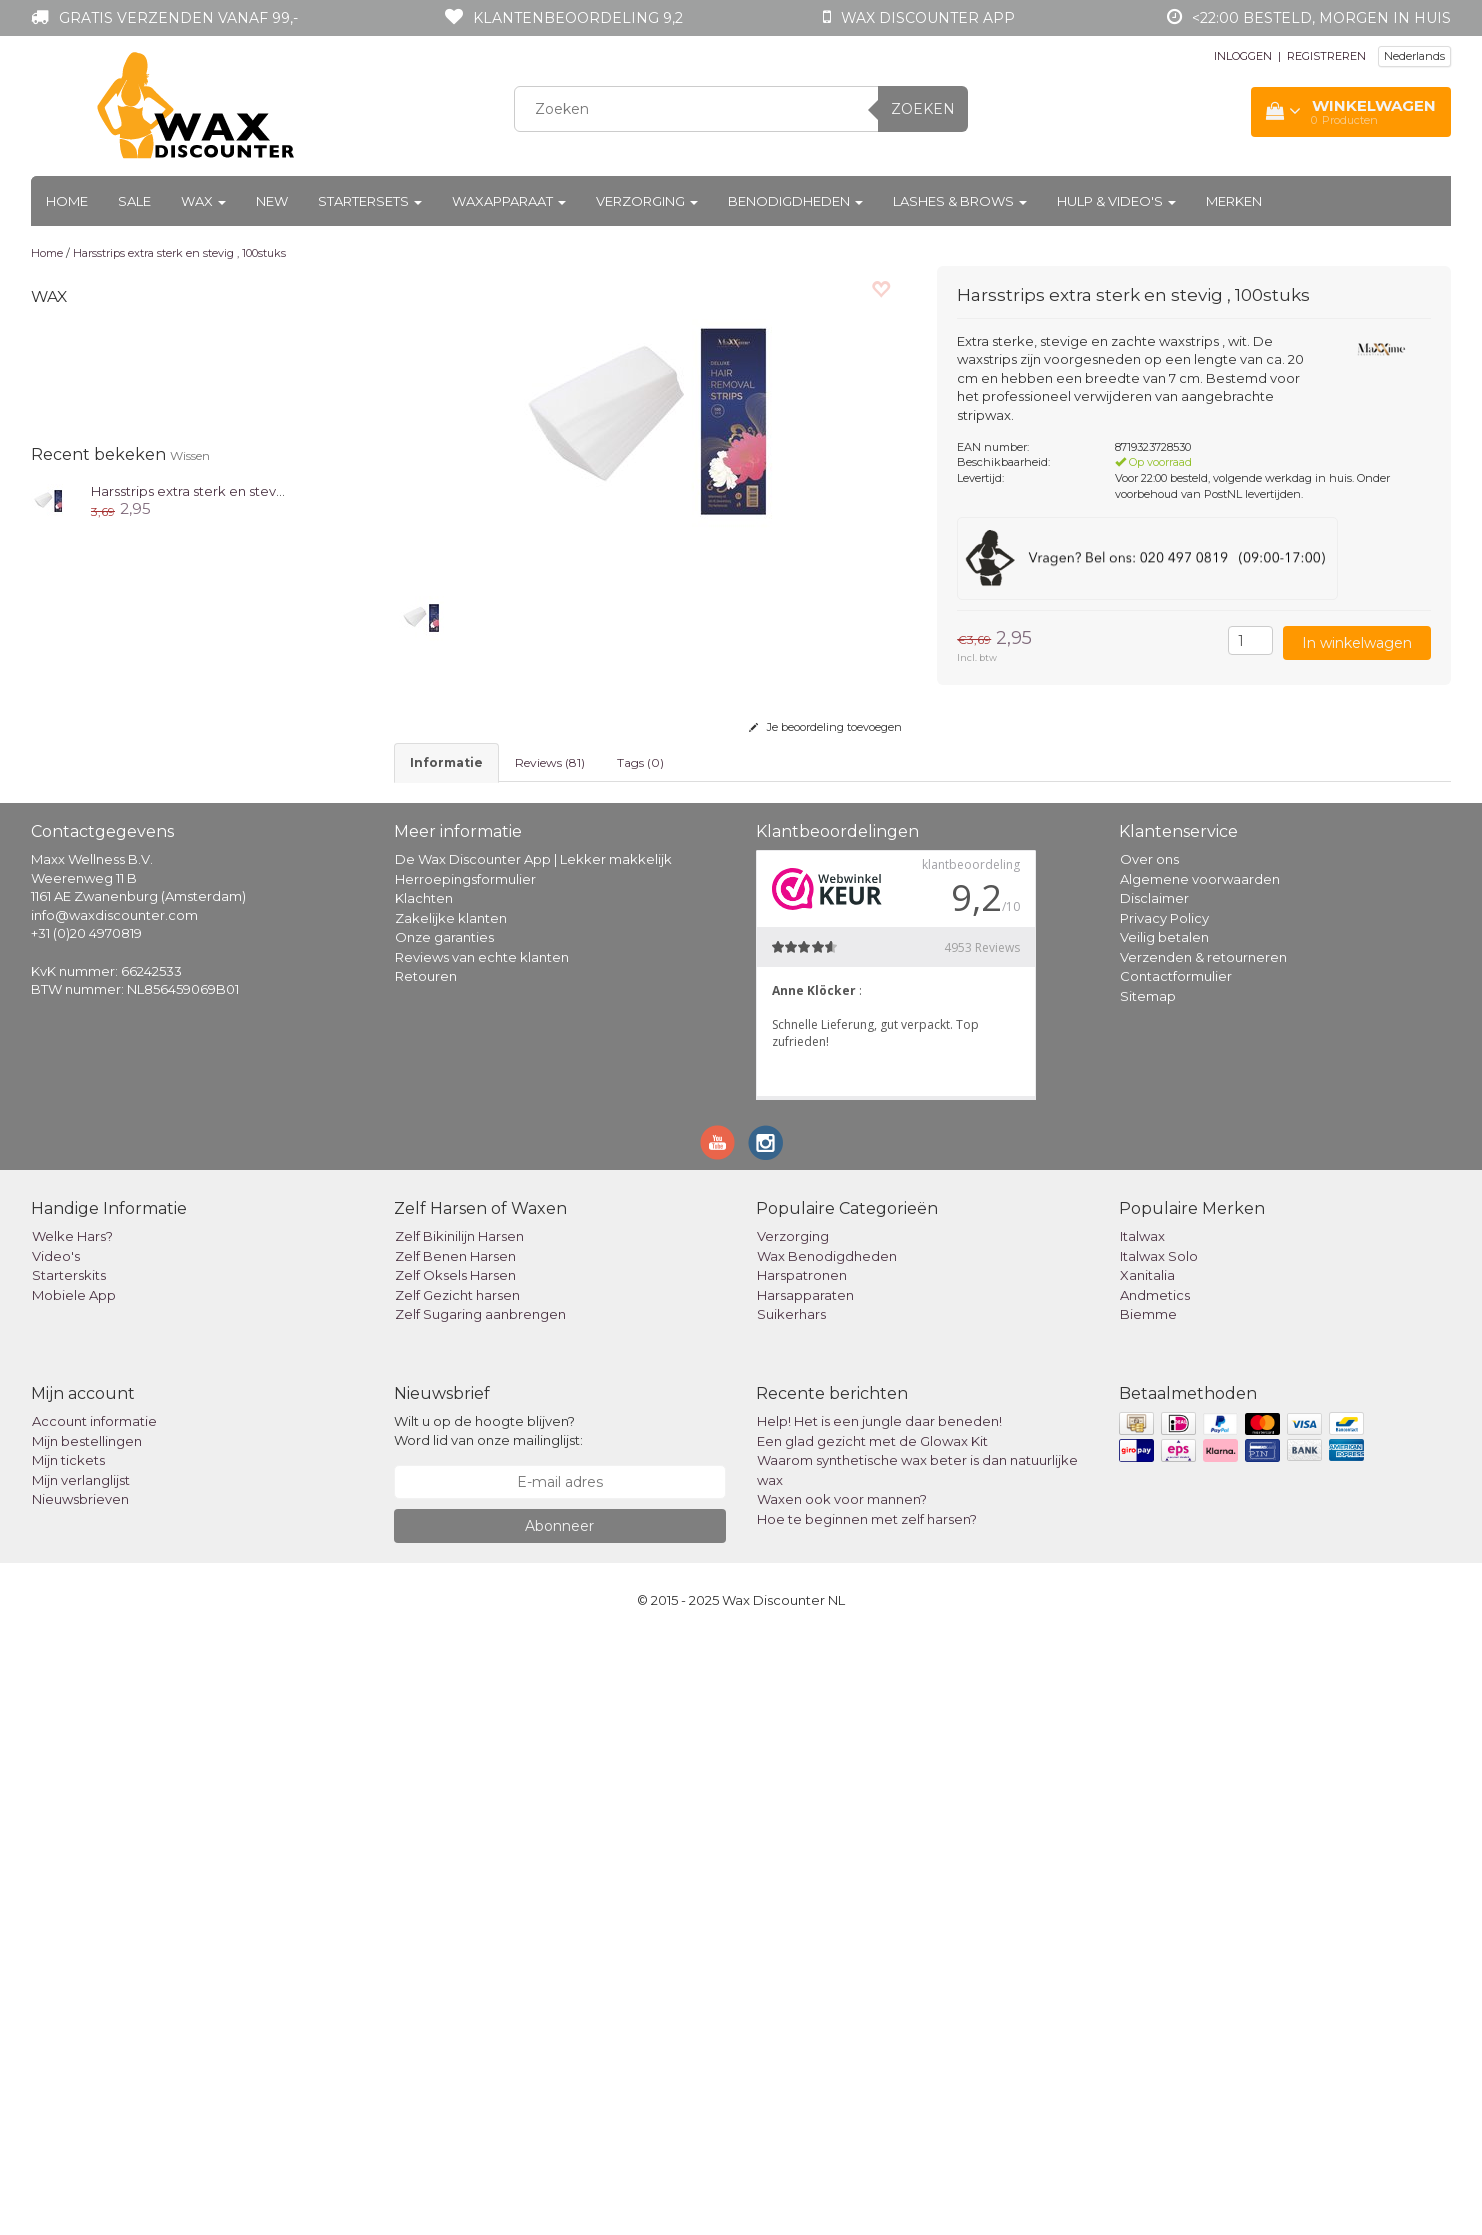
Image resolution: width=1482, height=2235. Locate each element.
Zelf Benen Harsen (455, 1853)
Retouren (426, 1573)
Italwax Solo (1159, 1853)
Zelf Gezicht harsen (457, 1892)
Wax (203, 201)
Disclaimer (1154, 1495)
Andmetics (1155, 1892)
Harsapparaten (805, 1892)
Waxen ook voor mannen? (842, 2097)
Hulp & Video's (1116, 201)
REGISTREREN (1326, 56)
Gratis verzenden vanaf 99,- (178, 18)
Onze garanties (444, 1534)
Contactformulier (1176, 1573)
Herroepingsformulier (465, 1476)
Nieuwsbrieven (80, 2097)
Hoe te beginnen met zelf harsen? (867, 2116)
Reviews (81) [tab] (550, 762)
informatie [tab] (446, 762)
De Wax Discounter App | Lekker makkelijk (533, 1456)
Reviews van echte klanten (482, 1554)
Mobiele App (74, 1892)
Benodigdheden (795, 201)
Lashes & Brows (960, 201)
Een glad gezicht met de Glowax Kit (872, 2038)
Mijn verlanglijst (81, 2077)
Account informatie (94, 2019)
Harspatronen (802, 1873)
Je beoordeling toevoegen (825, 727)
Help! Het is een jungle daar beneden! (879, 2019)
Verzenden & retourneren (1203, 1554)
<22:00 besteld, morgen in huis (1321, 18)
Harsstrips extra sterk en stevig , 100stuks (179, 253)
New (272, 201)
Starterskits (69, 1873)
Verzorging (647, 201)
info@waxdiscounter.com (114, 1512)
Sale (134, 201)
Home (67, 201)
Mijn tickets (68, 2058)
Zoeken (923, 109)
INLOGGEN (1243, 56)
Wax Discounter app (928, 18)
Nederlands (1414, 56)
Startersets (370, 201)
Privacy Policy (1164, 1515)
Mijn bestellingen (87, 2038)
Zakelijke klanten (451, 1515)
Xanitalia (1147, 1873)
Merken (1234, 201)
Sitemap (1148, 1593)
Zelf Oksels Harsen (455, 1873)
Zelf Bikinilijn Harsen (459, 1834)
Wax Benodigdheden (827, 1853)
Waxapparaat (509, 201)
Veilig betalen (1164, 1534)
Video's (56, 1853)
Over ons (1149, 1456)
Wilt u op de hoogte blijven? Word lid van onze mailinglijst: (488, 2028)
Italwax (1142, 1834)
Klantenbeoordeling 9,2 (578, 18)
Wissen (190, 455)
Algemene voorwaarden (1200, 1476)
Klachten (424, 1495)
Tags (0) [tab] (640, 762)
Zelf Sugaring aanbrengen (480, 1912)
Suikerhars (791, 1912)
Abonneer (559, 2123)
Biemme (1148, 1912)
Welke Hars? (72, 1834)
